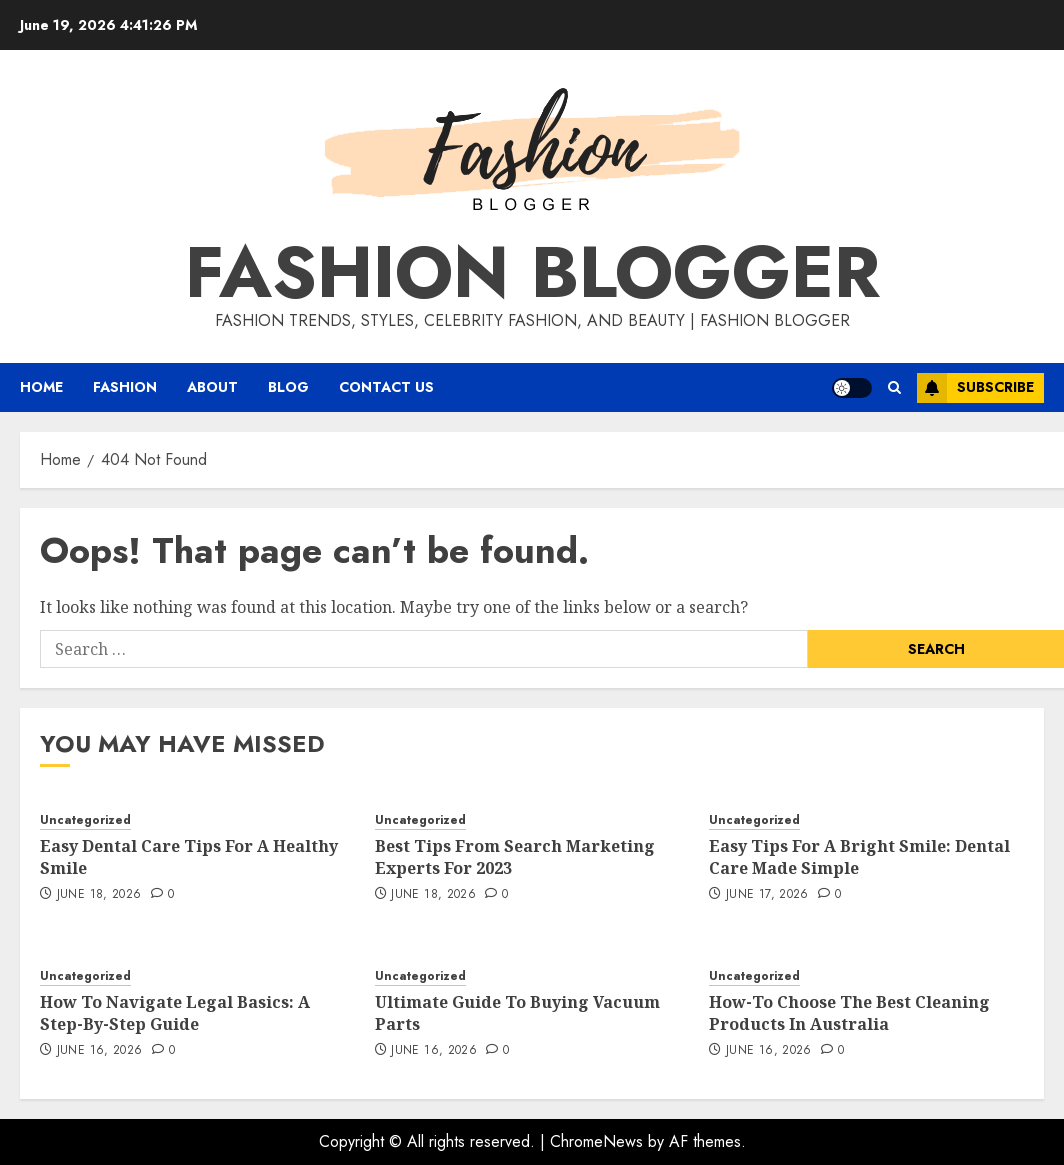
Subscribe (975, 388)
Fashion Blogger (532, 272)
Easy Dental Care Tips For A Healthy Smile (189, 857)
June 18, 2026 (99, 895)
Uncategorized (85, 820)
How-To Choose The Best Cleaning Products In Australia (849, 1013)
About (212, 387)
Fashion (125, 387)
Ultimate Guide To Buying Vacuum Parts (517, 1013)
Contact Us (386, 387)
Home (41, 387)
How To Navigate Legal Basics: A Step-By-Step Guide (175, 1013)
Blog (288, 387)
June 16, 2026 (100, 1051)
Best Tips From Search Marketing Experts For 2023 (515, 857)
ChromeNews (596, 1141)
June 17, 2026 (767, 895)
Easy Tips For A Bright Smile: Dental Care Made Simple (859, 857)
